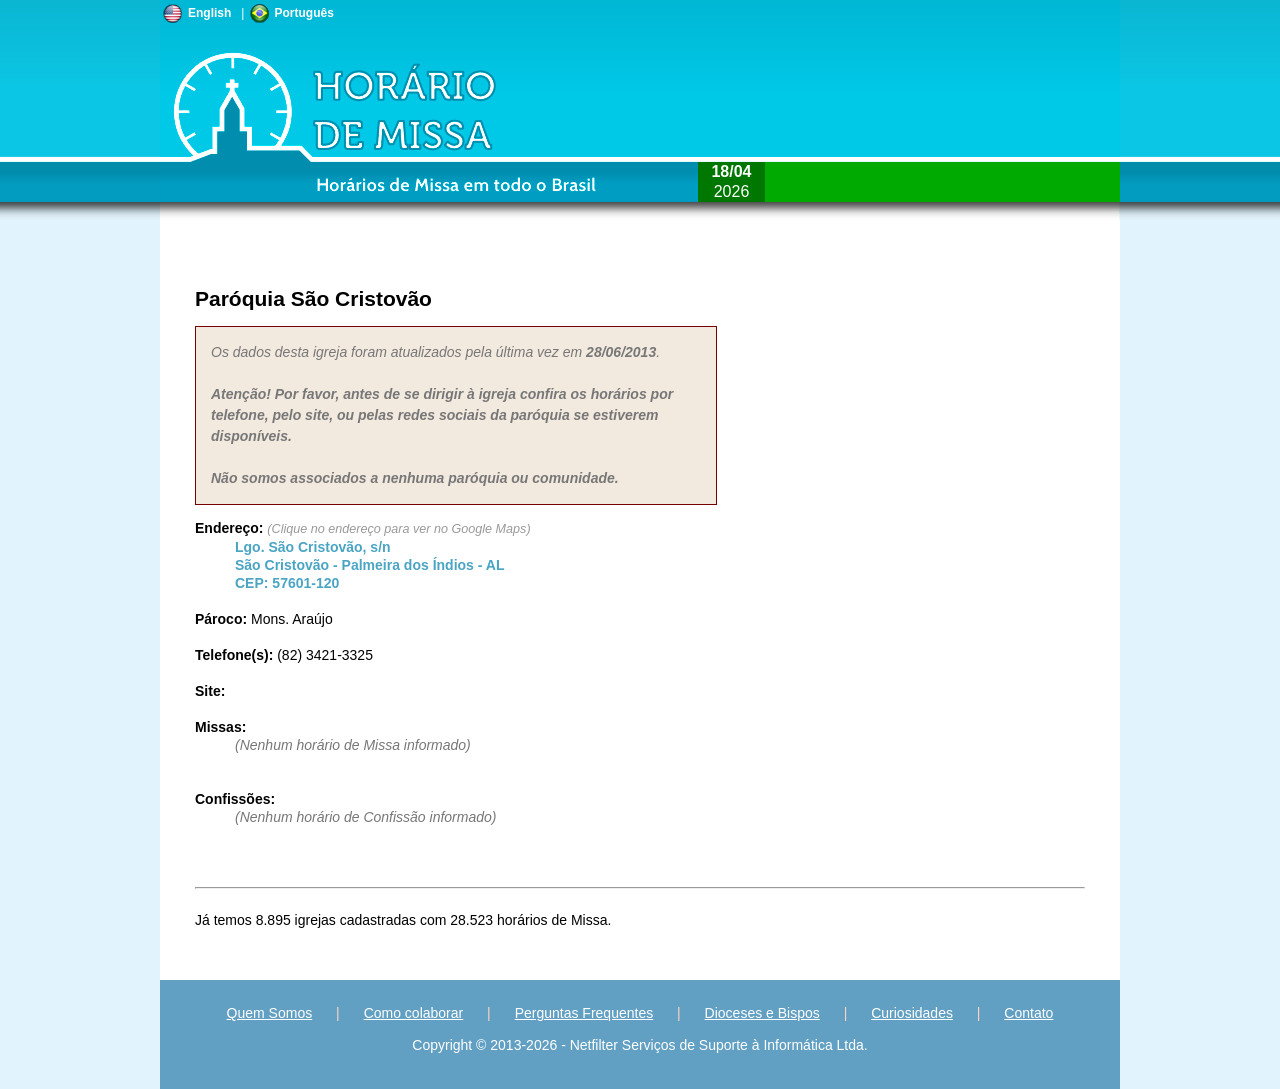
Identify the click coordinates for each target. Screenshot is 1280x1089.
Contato (1028, 1013)
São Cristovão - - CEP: (369, 565)
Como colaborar (414, 1013)
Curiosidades (912, 1013)
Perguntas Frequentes (584, 1013)
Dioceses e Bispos (762, 1013)
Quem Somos (270, 1013)
